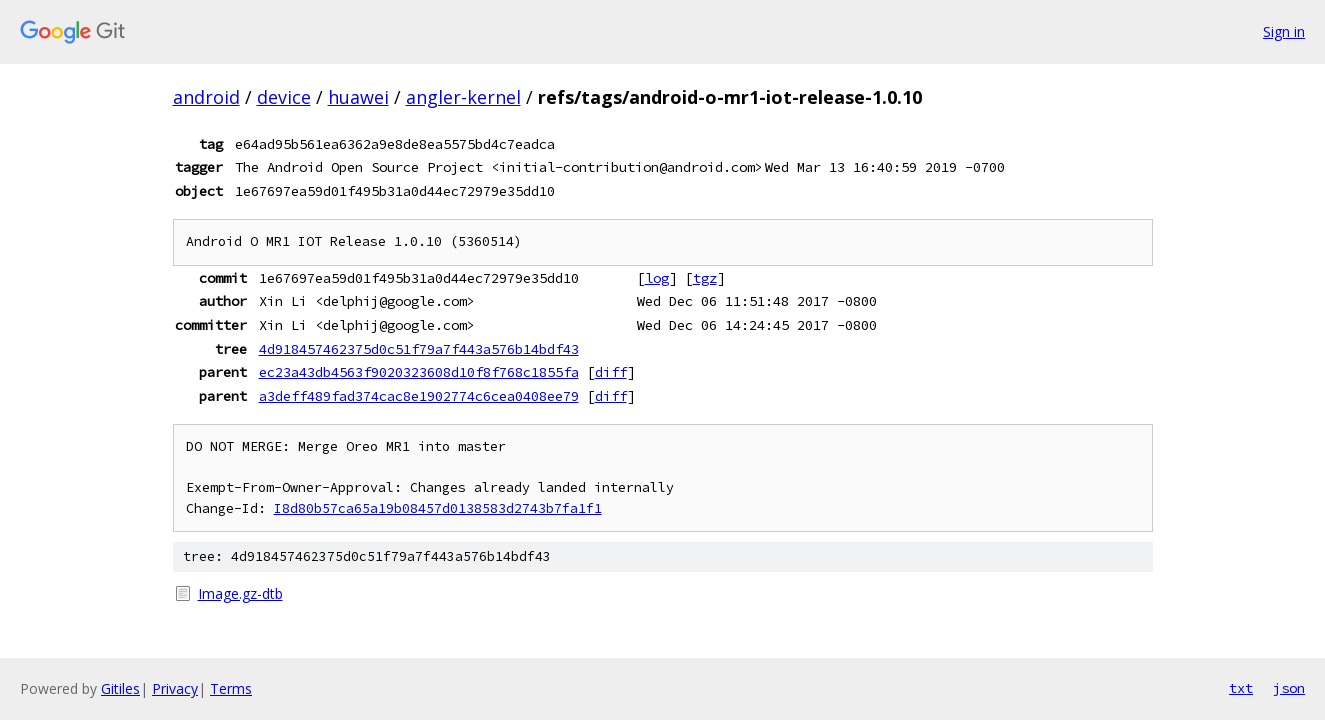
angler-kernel (463, 97)
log (657, 278)
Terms (231, 688)
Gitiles (120, 688)
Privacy (175, 688)
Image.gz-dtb (240, 593)
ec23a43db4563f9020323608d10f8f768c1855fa (419, 372)
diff (611, 372)
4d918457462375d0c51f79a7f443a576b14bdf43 (419, 349)
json (1289, 688)
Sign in (1284, 31)
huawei (358, 97)
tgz (705, 278)
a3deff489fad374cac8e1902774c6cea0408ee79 (419, 396)
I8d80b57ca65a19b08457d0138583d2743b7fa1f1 (438, 508)
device (284, 97)
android (206, 97)
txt (1241, 688)
